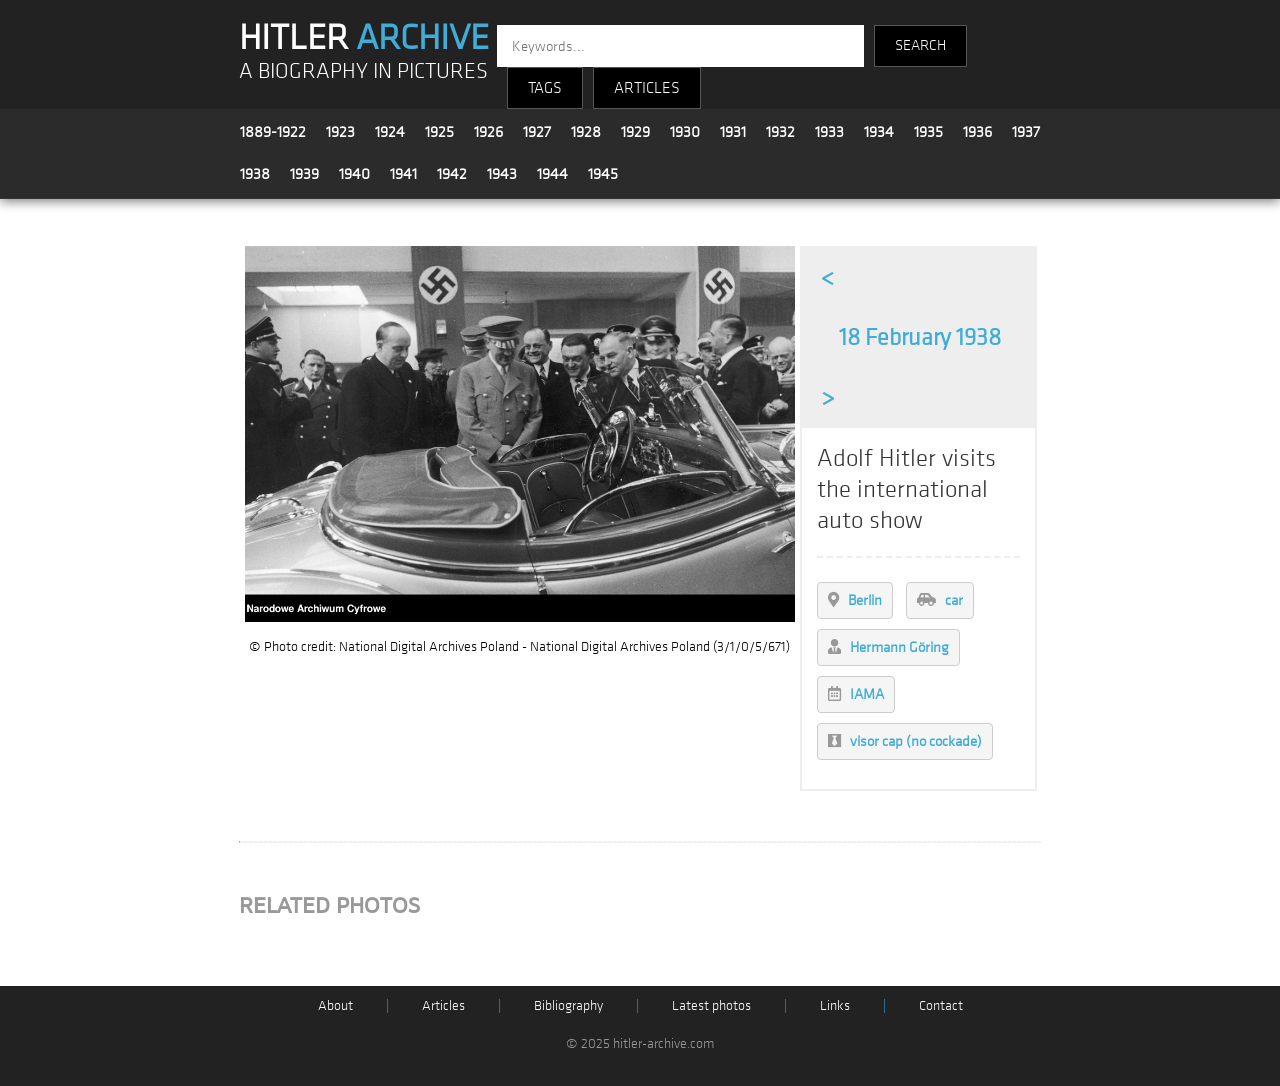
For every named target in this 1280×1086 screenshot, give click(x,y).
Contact (941, 1005)
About (335, 1005)
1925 (439, 132)
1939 (304, 174)
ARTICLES (647, 88)
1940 (354, 174)
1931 (733, 132)
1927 (537, 132)
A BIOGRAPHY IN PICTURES (363, 71)
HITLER (364, 38)
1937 (1026, 132)
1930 (685, 132)
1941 (403, 174)
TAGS (545, 88)
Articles (443, 1005)
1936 (977, 132)
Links (835, 1005)
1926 (488, 132)
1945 (603, 174)
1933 (829, 132)
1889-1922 (273, 132)
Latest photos (711, 1005)
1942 (452, 174)
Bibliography (568, 1005)
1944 (552, 174)
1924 (390, 132)
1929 (635, 132)
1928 (586, 132)
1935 (928, 132)
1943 (502, 174)
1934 (879, 132)
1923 (340, 132)
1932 (780, 132)
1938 (255, 174)
